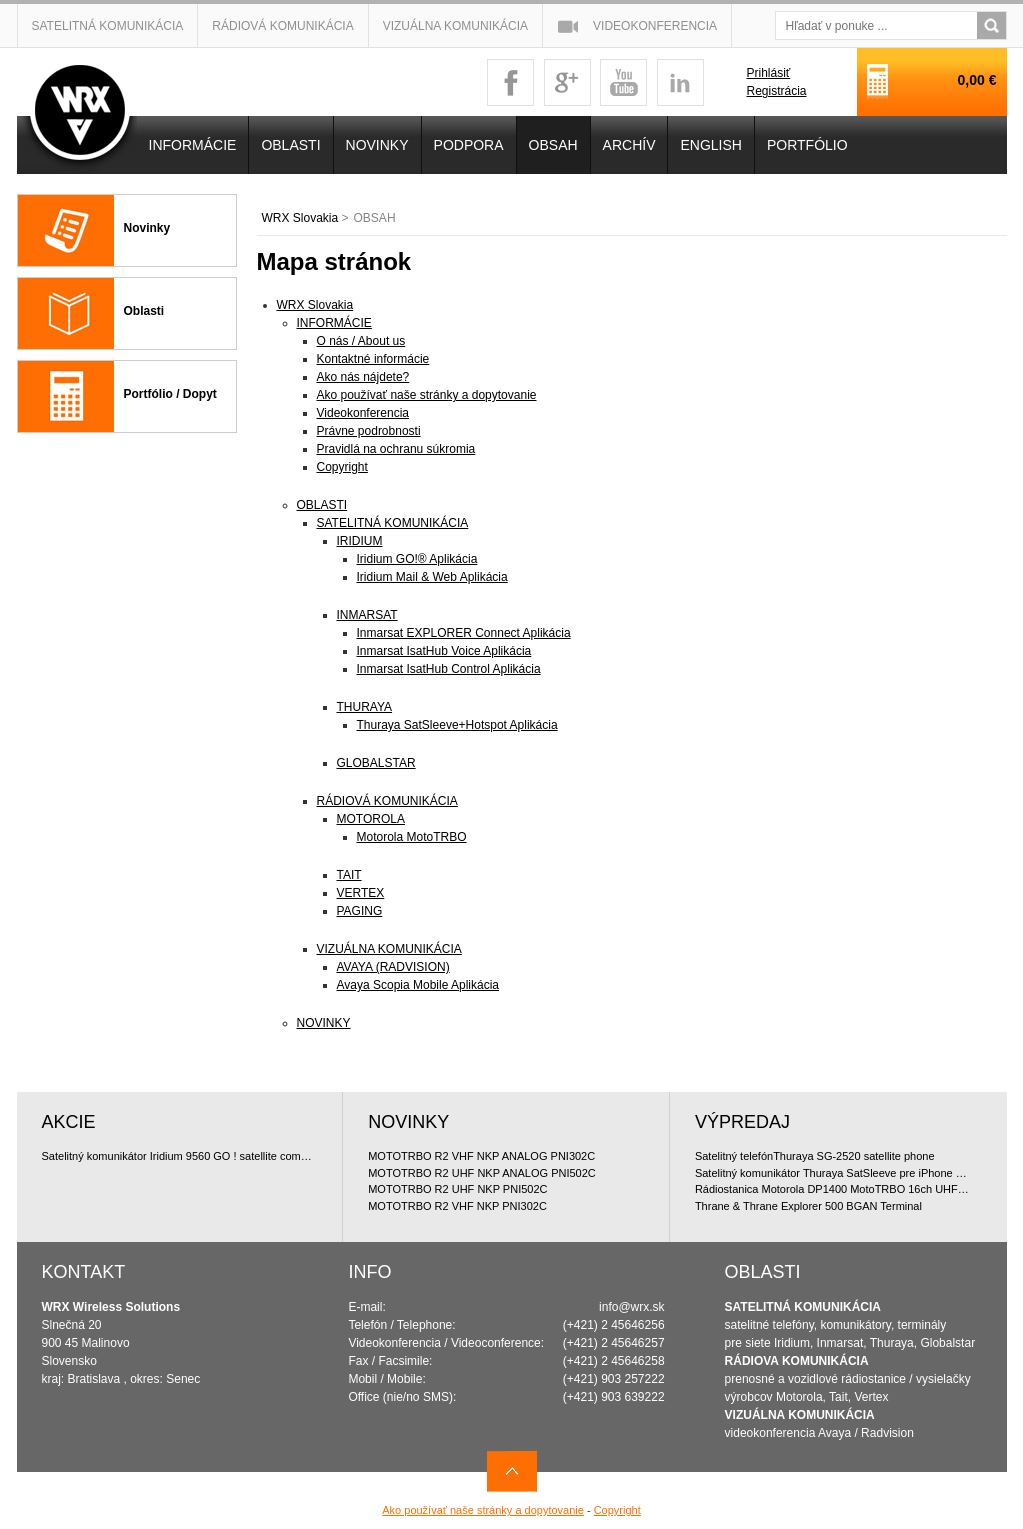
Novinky (147, 228)
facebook (510, 82)
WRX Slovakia (300, 218)
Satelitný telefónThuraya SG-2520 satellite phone (815, 1156)
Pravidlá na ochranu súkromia (396, 449)
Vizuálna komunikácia (455, 26)
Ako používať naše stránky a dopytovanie (427, 395)
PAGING (360, 911)
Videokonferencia (655, 26)
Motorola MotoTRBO (412, 837)
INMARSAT (367, 615)
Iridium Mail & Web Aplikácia (432, 577)
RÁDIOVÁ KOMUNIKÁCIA (387, 801)
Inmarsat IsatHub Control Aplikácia (449, 669)
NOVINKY (324, 1023)
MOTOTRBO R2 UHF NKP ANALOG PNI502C (482, 1173)
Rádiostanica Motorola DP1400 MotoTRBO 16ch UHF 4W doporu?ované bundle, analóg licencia (833, 1189)
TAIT (349, 875)
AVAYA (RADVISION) (393, 967)
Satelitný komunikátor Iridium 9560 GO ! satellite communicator (180, 1156)
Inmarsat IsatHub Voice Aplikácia (444, 651)
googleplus (567, 82)
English (710, 145)
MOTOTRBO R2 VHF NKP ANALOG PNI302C (481, 1156)
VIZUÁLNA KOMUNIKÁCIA (389, 949)
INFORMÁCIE (334, 323)
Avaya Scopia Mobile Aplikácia (418, 985)
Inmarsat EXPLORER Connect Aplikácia (464, 633)
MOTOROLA (371, 819)
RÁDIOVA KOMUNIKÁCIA (797, 1361)
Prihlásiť (768, 73)
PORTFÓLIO (807, 145)
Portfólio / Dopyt (170, 394)
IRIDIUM (360, 541)
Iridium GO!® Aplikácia (417, 559)
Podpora (469, 145)
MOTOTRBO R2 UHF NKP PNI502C (457, 1189)
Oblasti (144, 311)
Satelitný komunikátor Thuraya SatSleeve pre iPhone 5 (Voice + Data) (833, 1173)
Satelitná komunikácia (108, 26)
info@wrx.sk (632, 1307)
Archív (629, 145)
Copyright (342, 467)
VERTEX (361, 893)
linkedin (680, 82)
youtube (623, 82)
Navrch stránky (512, 1471)
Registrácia (776, 91)
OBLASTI (322, 505)
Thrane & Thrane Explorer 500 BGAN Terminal (808, 1206)
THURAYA (365, 707)
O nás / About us (361, 341)
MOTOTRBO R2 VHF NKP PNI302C (457, 1206)
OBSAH (553, 145)
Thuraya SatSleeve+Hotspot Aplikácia (457, 725)
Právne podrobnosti (369, 431)
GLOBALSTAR (376, 763)
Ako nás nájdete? (363, 377)
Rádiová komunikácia (282, 26)
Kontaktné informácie (373, 359)
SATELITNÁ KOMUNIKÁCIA (393, 523)
